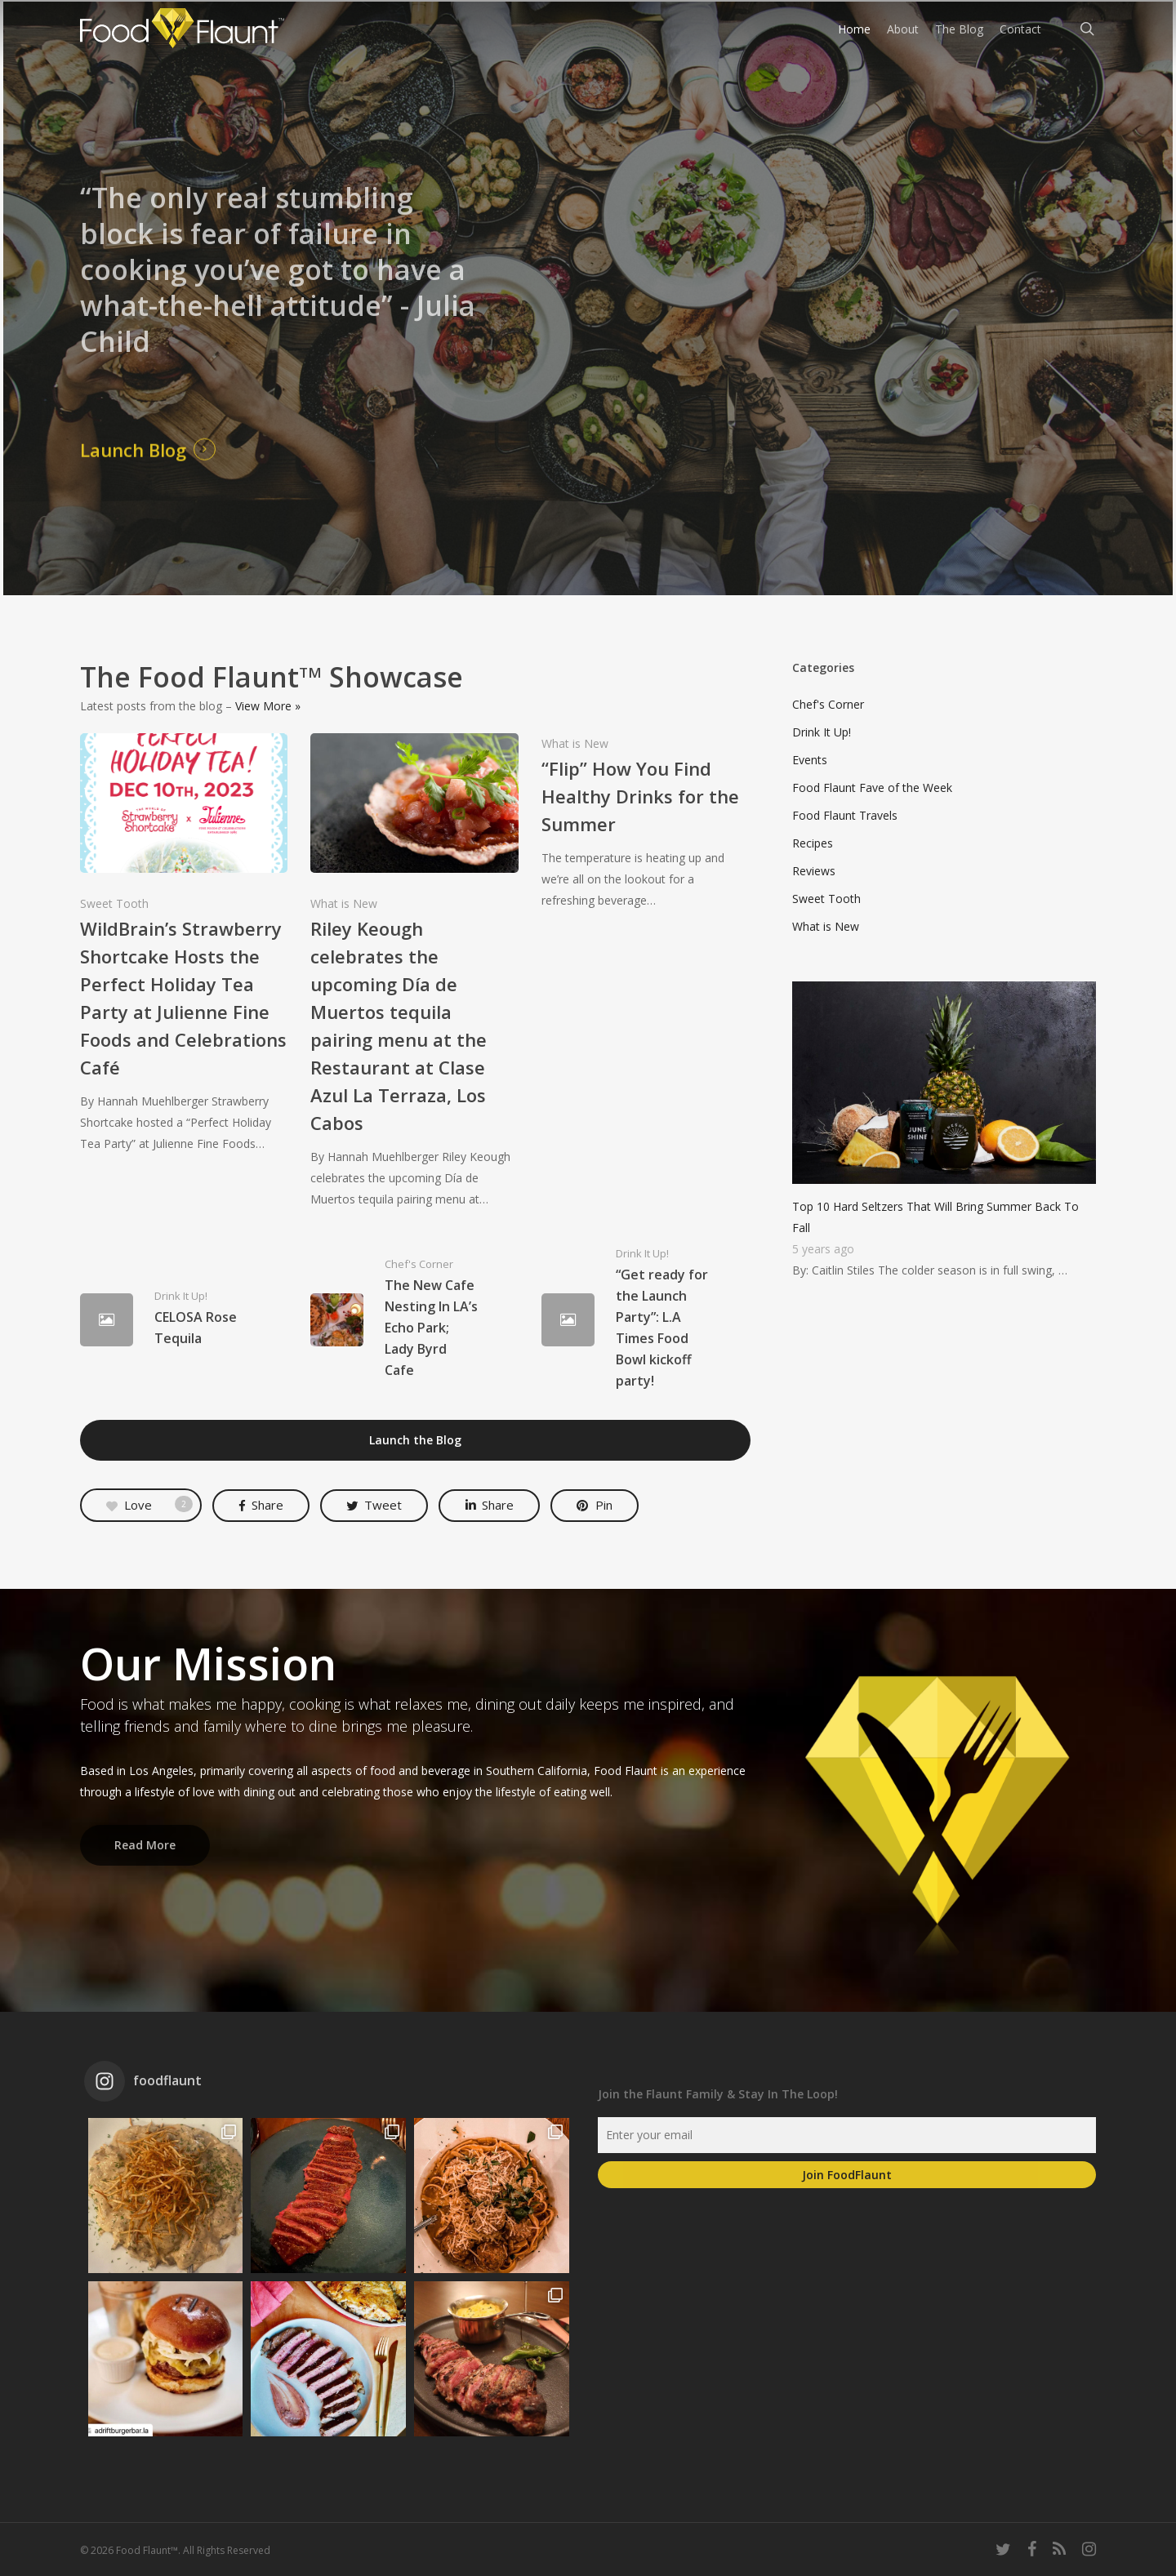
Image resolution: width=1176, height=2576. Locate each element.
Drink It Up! (180, 1295)
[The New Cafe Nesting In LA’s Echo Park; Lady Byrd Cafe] (414, 1319)
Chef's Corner (419, 1264)
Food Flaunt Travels (845, 815)
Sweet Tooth (114, 903)
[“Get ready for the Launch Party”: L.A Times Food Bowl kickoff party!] (645, 1320)
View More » (268, 706)
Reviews (813, 871)
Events (809, 759)
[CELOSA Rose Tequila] (184, 1320)
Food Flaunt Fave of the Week (872, 787)
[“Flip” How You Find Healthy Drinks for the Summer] (645, 822)
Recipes (812, 843)
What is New (343, 903)
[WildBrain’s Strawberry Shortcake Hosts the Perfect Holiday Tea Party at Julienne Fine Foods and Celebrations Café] (184, 944)
